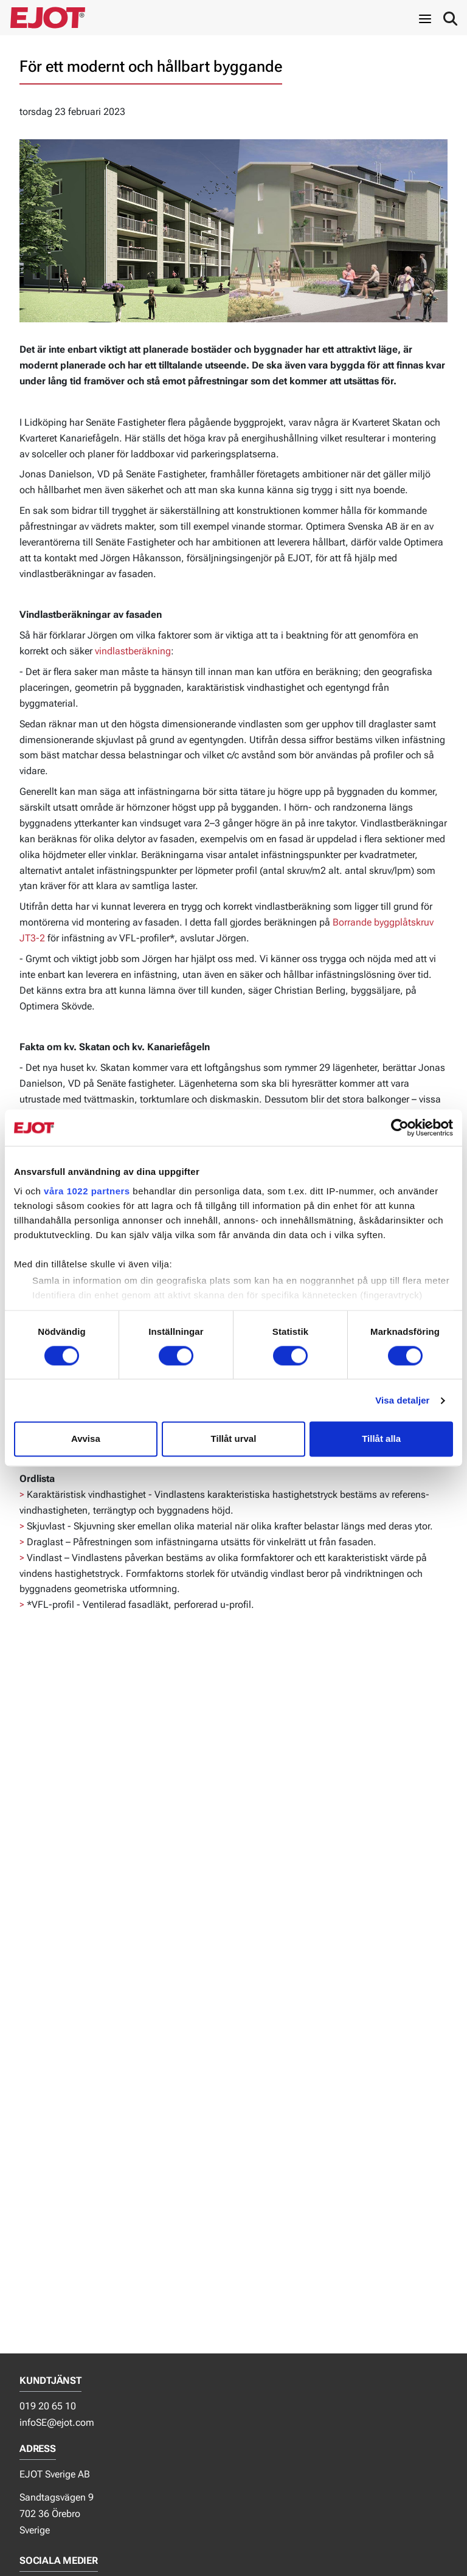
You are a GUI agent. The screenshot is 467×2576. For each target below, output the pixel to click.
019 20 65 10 (47, 2406)
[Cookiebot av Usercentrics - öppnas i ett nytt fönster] (400, 1127)
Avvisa (85, 1439)
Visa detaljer (402, 1400)
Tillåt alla (381, 1439)
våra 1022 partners (87, 1191)
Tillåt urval (234, 1439)
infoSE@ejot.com (56, 2422)
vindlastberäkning (133, 651)
